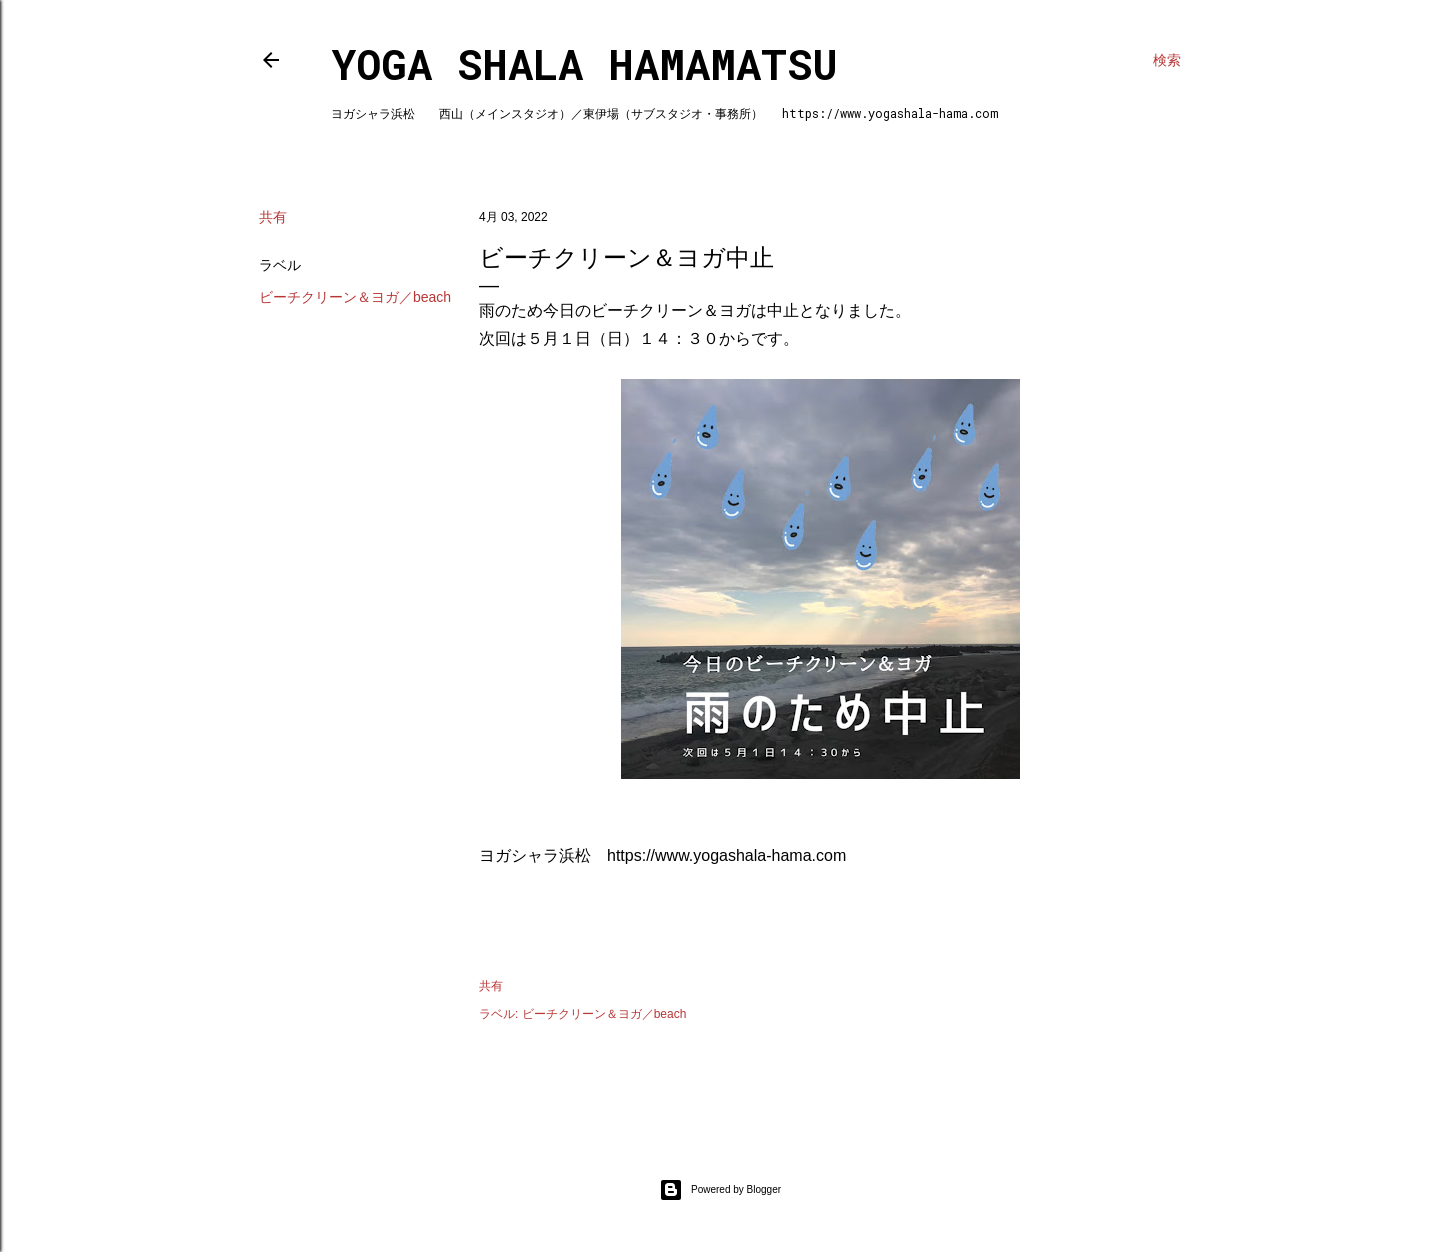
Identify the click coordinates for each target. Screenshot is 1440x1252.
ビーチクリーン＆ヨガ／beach (355, 297)
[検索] (1167, 60)
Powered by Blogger (720, 1190)
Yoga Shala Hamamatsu (584, 63)
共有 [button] (273, 217)
